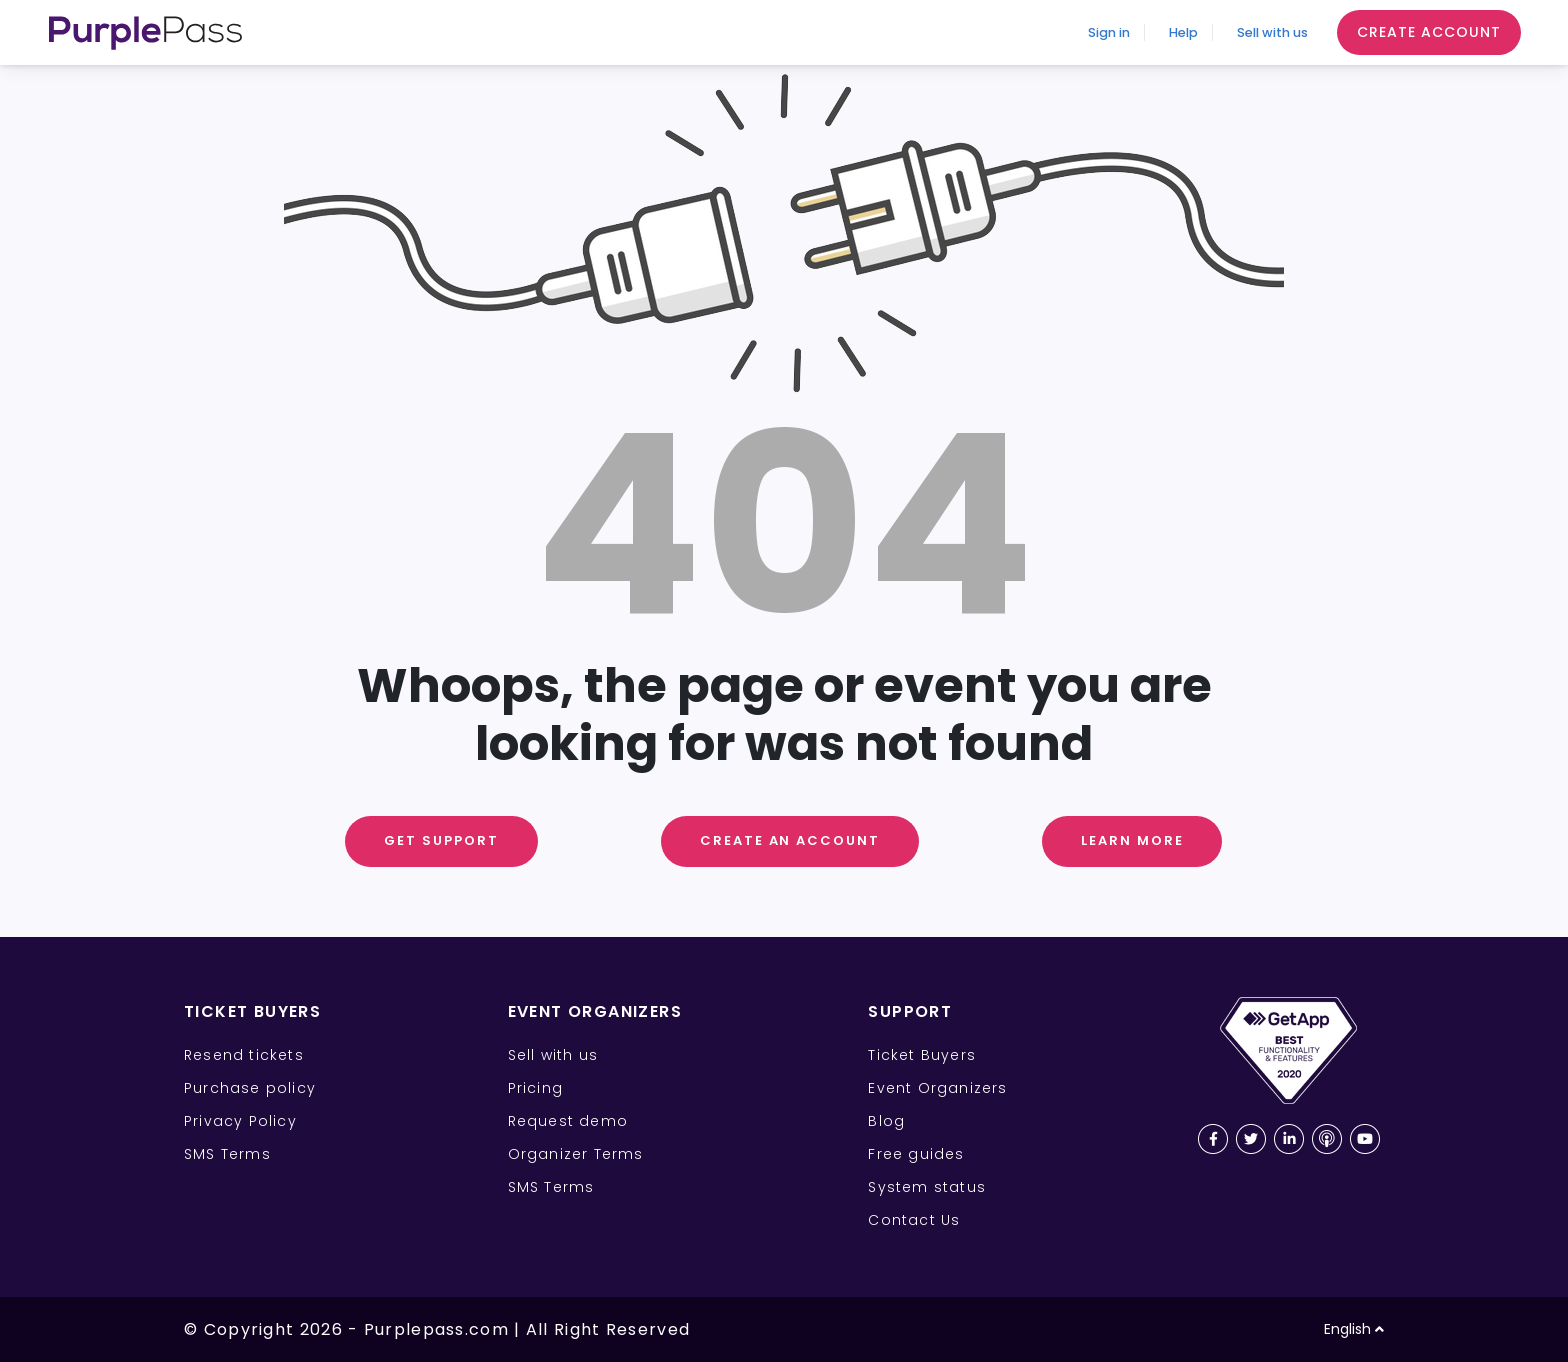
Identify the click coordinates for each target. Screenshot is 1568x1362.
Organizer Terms (576, 1154)
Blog (886, 1121)
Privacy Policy (240, 1121)
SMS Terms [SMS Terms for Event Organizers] (551, 1187)
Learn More (1132, 840)
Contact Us (914, 1220)
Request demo (568, 1121)
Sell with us (1255, 32)
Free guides (916, 1154)
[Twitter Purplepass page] (1251, 1139)
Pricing (535, 1088)
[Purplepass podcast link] (1327, 1139)
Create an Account (790, 840)
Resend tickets (244, 1055)
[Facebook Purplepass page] (1213, 1139)
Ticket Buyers (922, 1055)
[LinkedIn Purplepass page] (1289, 1139)
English (1354, 1329)
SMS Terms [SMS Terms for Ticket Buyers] (227, 1154)
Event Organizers (937, 1088)
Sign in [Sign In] (1038, 32)
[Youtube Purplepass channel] (1365, 1139)
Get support (441, 840)
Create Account (1429, 32)
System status (927, 1187)
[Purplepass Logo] (145, 33)
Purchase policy (250, 1088)
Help (1138, 32)
